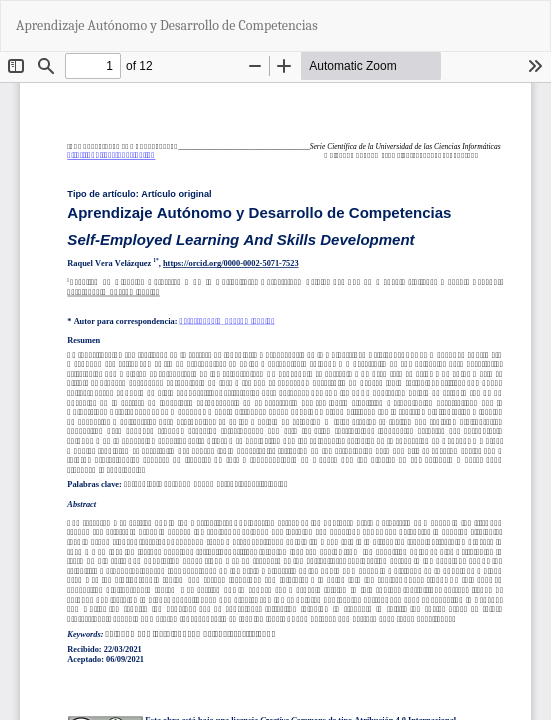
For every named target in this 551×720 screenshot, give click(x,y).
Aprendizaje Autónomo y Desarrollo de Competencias (167, 25)
